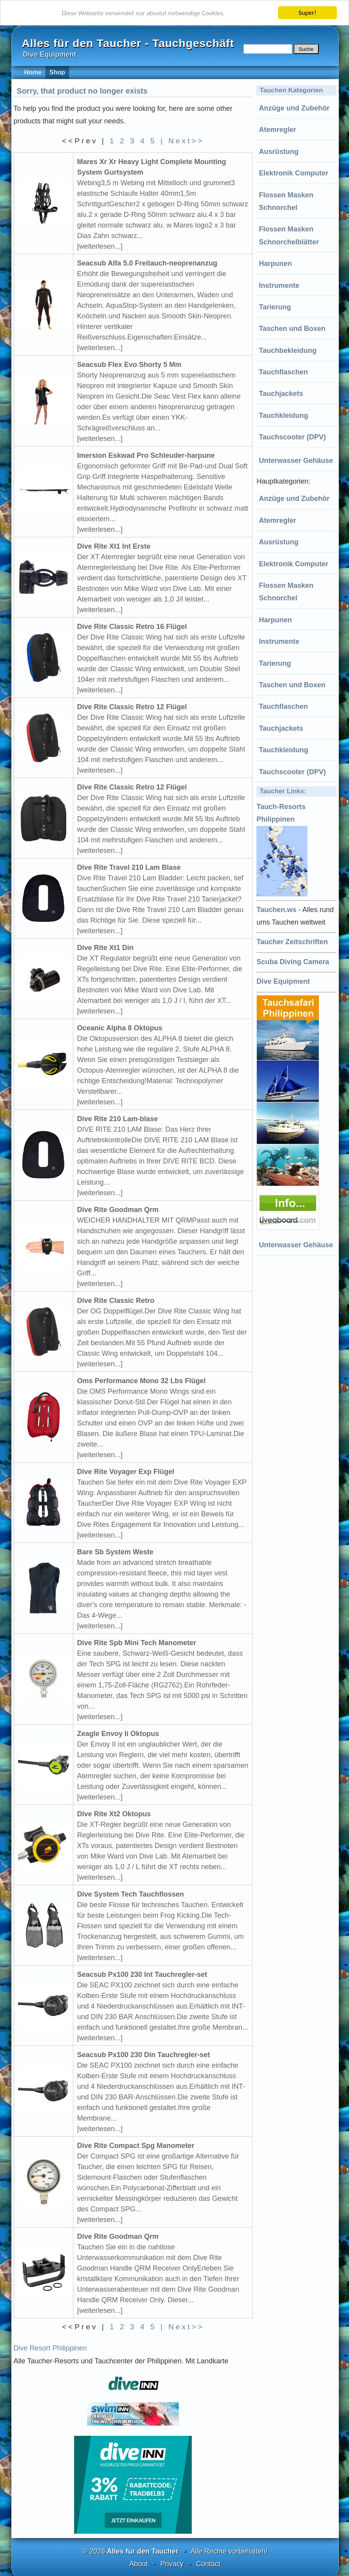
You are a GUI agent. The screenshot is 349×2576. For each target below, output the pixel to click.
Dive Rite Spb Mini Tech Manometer (136, 1643)
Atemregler (277, 130)
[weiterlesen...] (100, 246)
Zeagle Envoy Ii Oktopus (118, 1734)
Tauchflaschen (283, 372)
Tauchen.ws (276, 910)
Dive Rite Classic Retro (116, 1300)
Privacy (172, 2564)
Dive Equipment (283, 981)
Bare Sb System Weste (115, 1552)
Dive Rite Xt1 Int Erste (114, 546)
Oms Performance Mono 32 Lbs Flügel (141, 1381)
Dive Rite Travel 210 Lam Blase (129, 867)
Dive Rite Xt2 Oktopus (114, 1814)
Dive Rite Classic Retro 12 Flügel (132, 707)
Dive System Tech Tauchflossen (130, 1894)
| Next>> (182, 141)
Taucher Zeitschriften (292, 942)
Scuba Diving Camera (292, 962)
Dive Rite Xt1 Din (105, 948)
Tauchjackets (281, 393)
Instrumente (279, 285)
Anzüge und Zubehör (294, 108)
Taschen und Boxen (292, 328)
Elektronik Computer (293, 173)
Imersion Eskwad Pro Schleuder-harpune (146, 455)
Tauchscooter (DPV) (292, 437)
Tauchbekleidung (287, 350)
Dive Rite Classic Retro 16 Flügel (132, 626)
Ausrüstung (278, 151)
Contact (208, 2564)
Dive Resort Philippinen (50, 2348)
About (138, 2564)
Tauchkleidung (283, 415)
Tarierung (275, 307)
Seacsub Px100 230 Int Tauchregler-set (142, 1974)
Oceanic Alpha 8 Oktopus (119, 1028)
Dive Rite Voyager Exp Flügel (125, 1472)
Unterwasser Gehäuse (296, 460)
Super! (307, 13)
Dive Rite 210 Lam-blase (117, 1119)
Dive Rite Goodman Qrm (118, 1210)
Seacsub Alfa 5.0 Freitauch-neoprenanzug (147, 263)
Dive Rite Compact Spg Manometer (135, 2146)
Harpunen (275, 263)
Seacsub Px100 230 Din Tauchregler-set (143, 2055)
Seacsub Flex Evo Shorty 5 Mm (129, 365)
